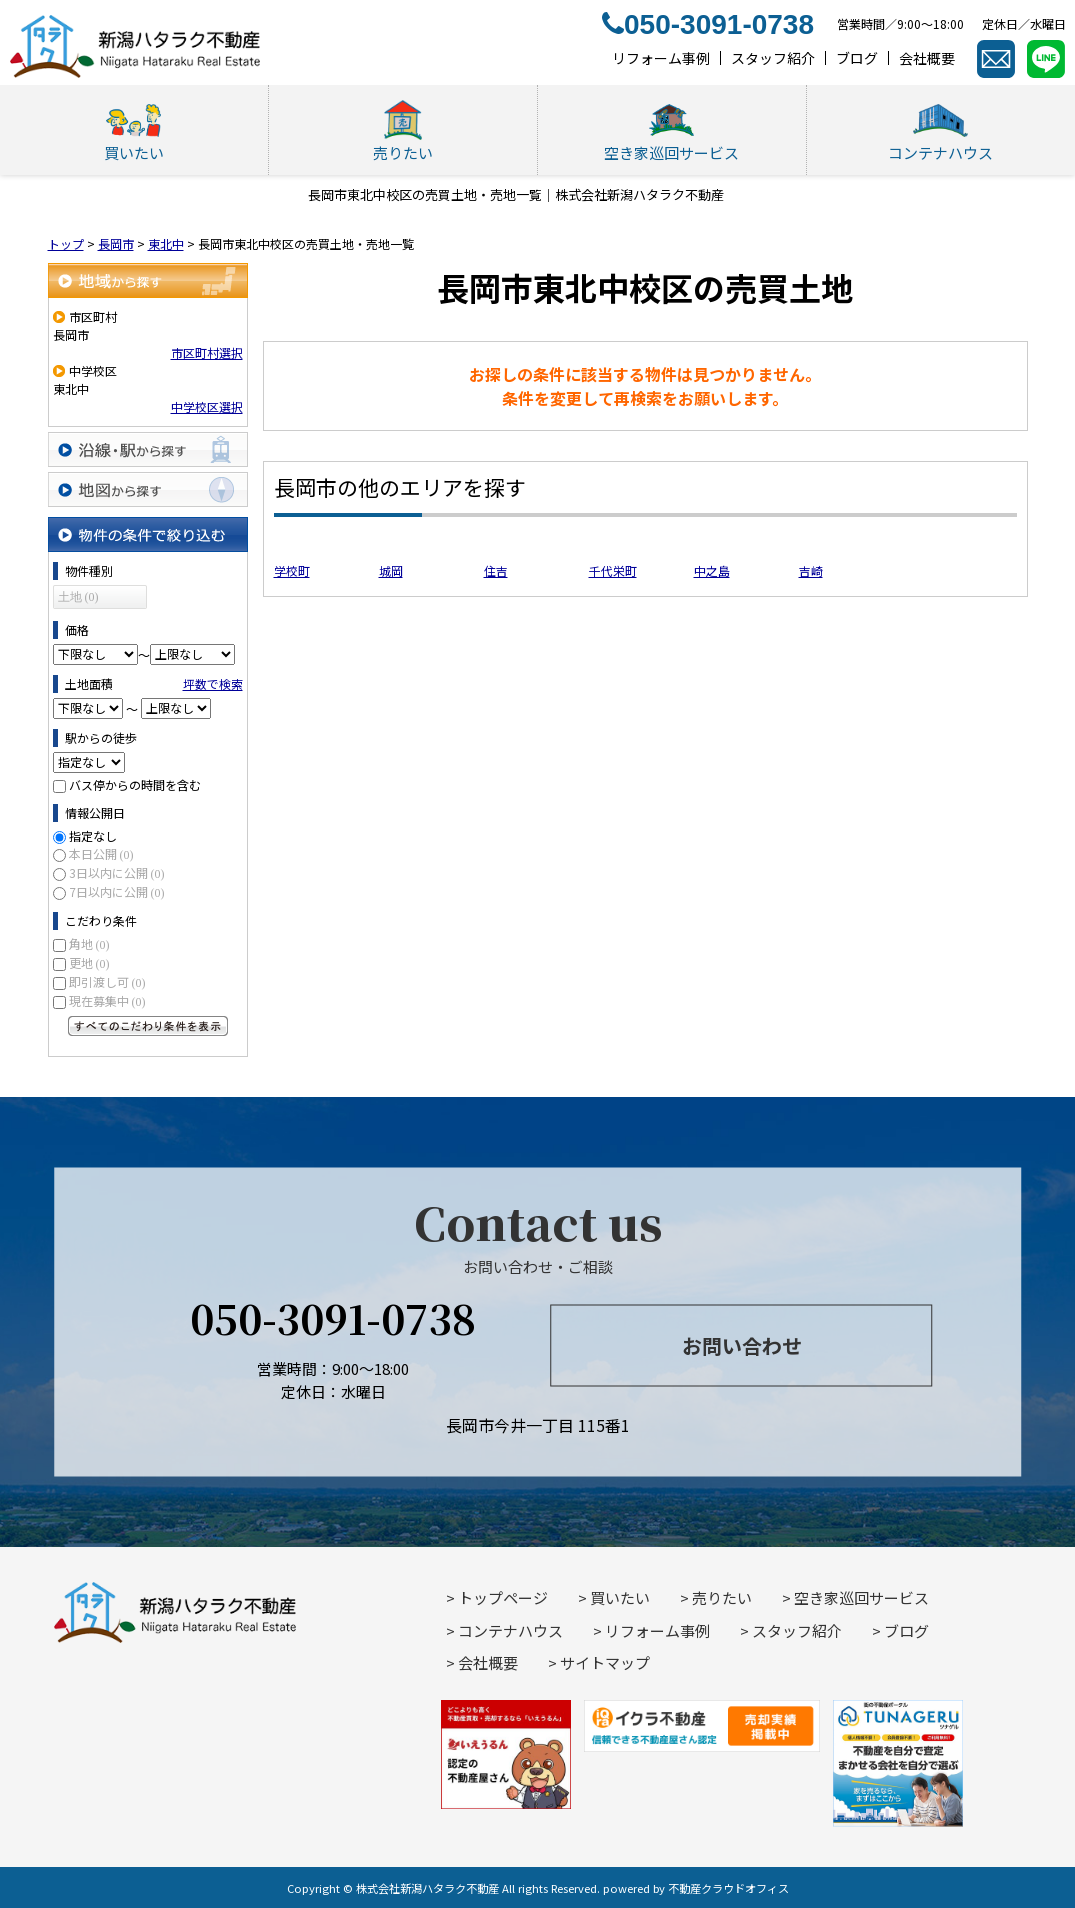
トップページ (503, 1597)
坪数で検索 (213, 683)
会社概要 (488, 1662)
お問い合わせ (742, 1344)
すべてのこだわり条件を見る (148, 1026)
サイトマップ (605, 1662)
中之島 (712, 570)
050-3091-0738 (333, 1317)
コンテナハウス (510, 1630)
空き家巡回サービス (861, 1597)
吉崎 (811, 570)
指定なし (93, 835)
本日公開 (101, 853)
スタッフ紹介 (797, 1630)
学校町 (292, 570)
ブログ (906, 1630)
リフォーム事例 (657, 1630)
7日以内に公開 (117, 891)
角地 (89, 943)
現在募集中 (107, 1000)
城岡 (391, 570)
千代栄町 (613, 570)
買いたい (620, 1597)
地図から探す (148, 489)
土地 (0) (78, 597)
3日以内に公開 (117, 872)
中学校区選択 (207, 406)
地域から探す (148, 280)
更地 (89, 962)
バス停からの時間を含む (135, 784)
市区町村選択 (207, 352)
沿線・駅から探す (148, 449)
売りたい (722, 1597)
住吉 (496, 570)
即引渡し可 (107, 981)
